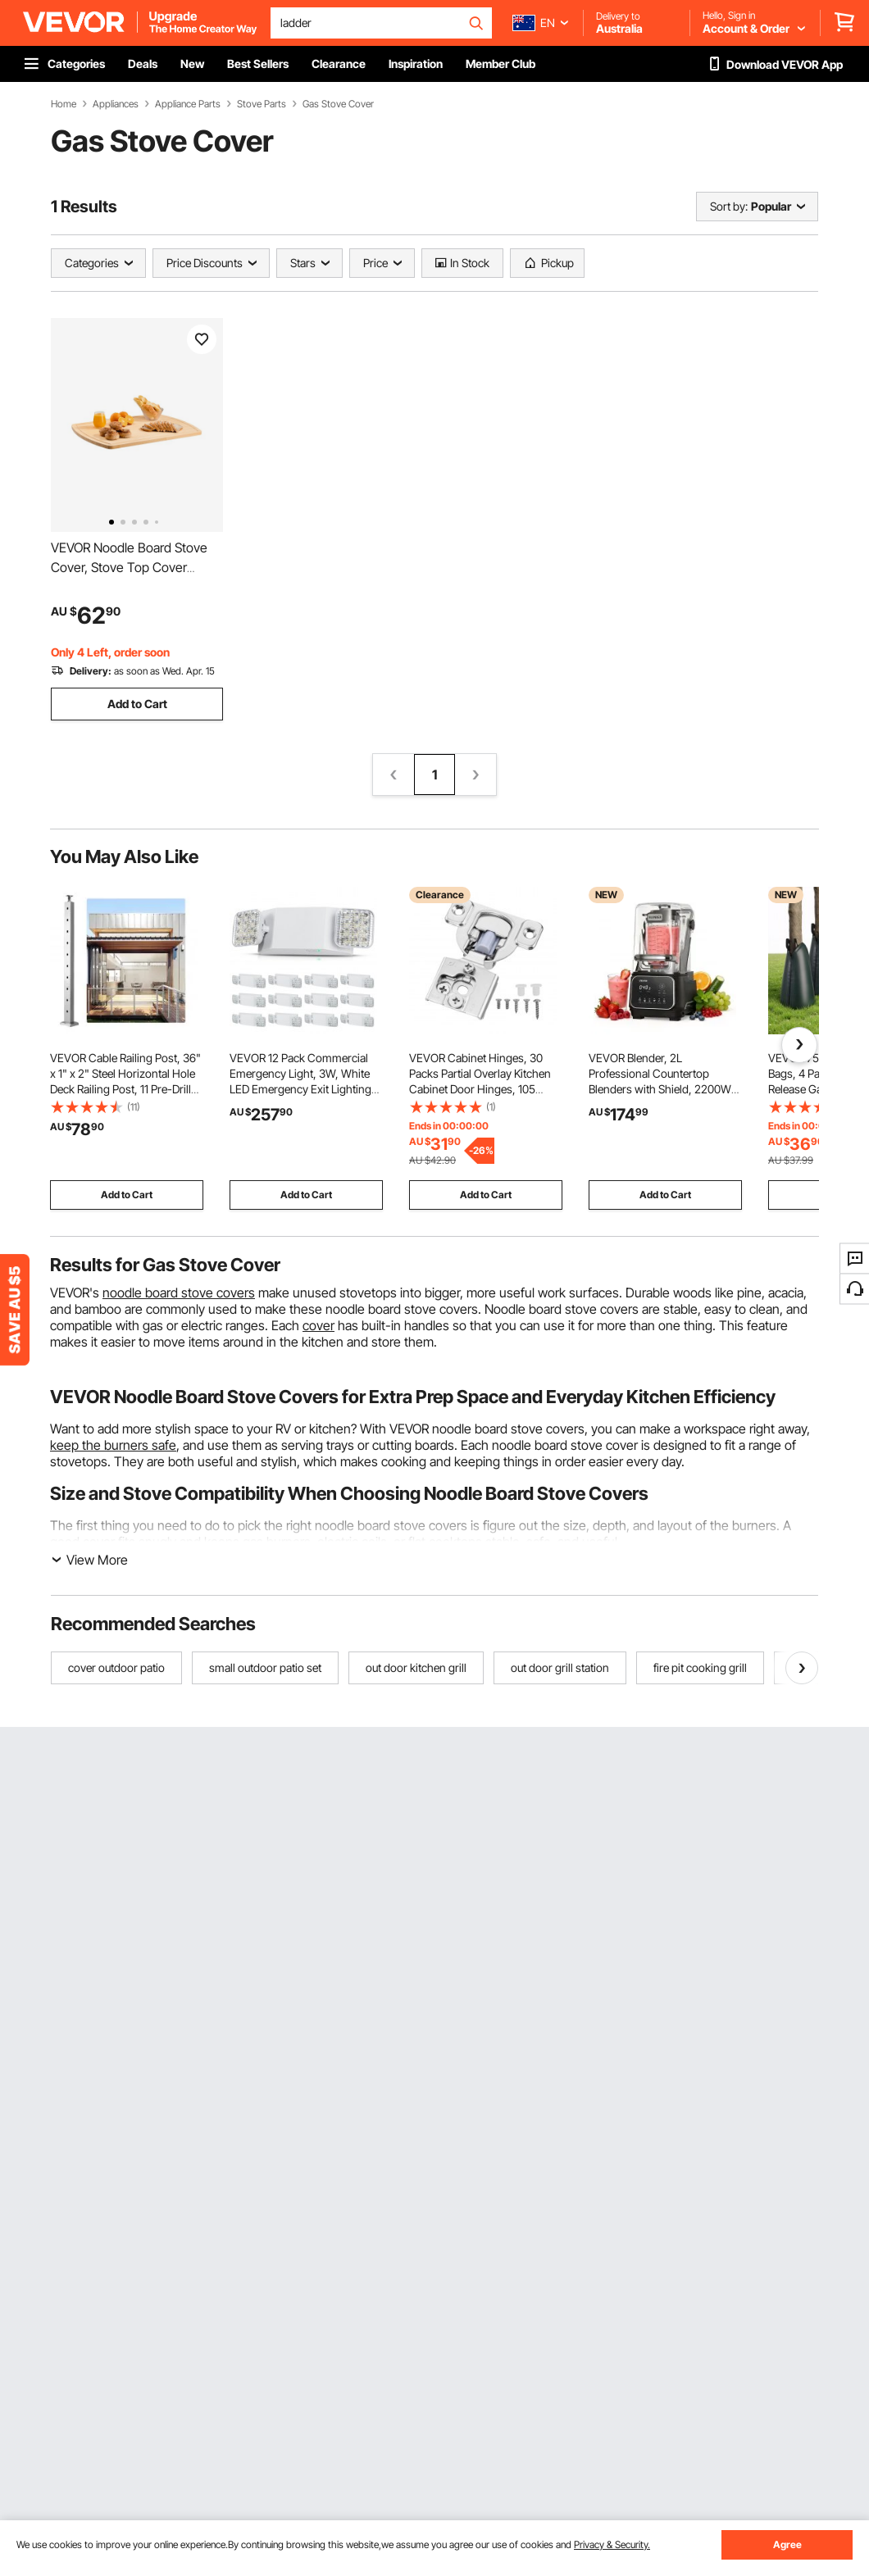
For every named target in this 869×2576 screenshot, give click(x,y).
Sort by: (729, 206)
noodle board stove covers (178, 1292)
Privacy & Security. (612, 2544)
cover (318, 1325)
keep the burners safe (113, 1445)
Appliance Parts (188, 104)
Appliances (116, 104)
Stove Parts (261, 104)
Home (63, 104)
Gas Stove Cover (338, 104)
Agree (787, 2544)
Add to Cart (137, 704)
